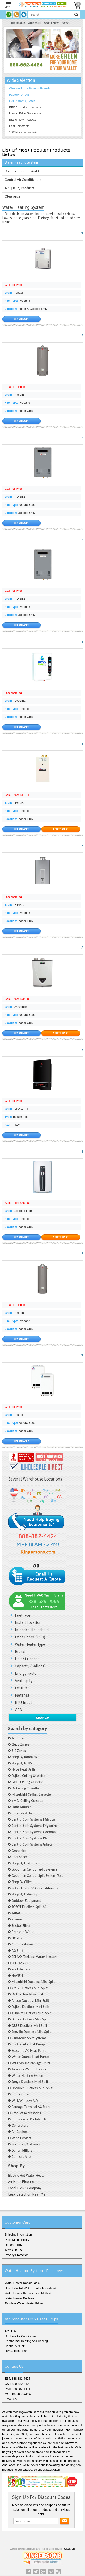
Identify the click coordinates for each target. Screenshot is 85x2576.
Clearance (12, 196)
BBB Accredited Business (25, 107)
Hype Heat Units (24, 1769)
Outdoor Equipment (26, 1900)
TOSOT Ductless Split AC (29, 1907)
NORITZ (17, 1938)
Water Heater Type (30, 1644)
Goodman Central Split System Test (37, 1875)
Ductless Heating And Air (23, 171)
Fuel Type (23, 1615)
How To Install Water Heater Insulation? (30, 2288)
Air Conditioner (23, 1944)
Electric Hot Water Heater (27, 2175)
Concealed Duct (23, 1813)
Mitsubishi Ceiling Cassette (31, 1794)
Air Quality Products (19, 188)
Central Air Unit (14, 2346)
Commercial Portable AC (29, 2119)
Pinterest (51, 2571)
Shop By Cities (22, 1882)
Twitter (36, 2571)
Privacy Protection (17, 2255)
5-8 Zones (19, 1751)
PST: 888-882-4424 (17, 2388)
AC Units (10, 2331)
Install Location (28, 1622)
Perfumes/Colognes (26, 2144)
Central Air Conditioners (23, 179)
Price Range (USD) (30, 1637)
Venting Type (25, 1680)
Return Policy (13, 2244)
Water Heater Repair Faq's (22, 2283)
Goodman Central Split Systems (35, 1869)
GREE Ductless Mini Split (29, 2025)
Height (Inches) (28, 1659)
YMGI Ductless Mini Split (30, 1988)
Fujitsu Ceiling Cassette (28, 1776)
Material (22, 1695)
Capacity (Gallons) (30, 1666)
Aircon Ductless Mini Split (30, 2000)
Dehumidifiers (22, 2150)
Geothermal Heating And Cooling (26, 2341)
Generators (20, 2125)
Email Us (11, 2399)
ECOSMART (20, 1963)
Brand (20, 1651)
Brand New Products (22, 119)
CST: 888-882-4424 (17, 2383)
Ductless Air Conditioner (20, 2336)
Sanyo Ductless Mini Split (30, 2081)
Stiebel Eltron (21, 1925)
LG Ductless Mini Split (27, 1994)
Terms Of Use (14, 2250)
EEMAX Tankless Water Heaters (34, 1957)
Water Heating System (21, 162)
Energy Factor (26, 1673)
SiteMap (69, 2548)
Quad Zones (20, 1744)
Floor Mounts (22, 1807)
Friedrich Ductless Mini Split (32, 2088)
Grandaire (19, 1850)
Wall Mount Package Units (31, 2063)
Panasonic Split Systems (29, 2038)
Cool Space (20, 1857)
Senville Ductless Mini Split (31, 2032)
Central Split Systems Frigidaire (34, 1825)
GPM (19, 1709)
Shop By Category (24, 1894)
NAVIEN (17, 1975)
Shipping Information (18, 2234)
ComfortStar (20, 2094)
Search (42, 1717)
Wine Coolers (21, 2138)
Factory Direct (19, 94)
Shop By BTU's (22, 1763)
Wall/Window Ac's (25, 2100)
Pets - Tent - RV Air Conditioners (35, 1888)
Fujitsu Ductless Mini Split (30, 2007)
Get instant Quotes (22, 101)
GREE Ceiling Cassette (27, 1782)
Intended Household (32, 1629)
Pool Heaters (21, 1969)
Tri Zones (18, 1738)
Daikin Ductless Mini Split (30, 2019)
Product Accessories (26, 2113)
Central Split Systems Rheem (32, 1838)
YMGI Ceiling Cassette (28, 1800)
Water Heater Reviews (19, 2298)
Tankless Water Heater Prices (24, 2303)
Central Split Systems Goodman (35, 1832)
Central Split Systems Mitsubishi (35, 1819)
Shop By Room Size (25, 1757)
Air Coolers (20, 2131)
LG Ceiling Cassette (25, 1788)
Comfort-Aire (21, 2156)
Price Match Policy (17, 2239)
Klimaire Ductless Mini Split (31, 2013)
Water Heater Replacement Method (28, 2293)
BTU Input (23, 1702)
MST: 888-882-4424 (18, 2394)
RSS (58, 2571)
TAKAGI (17, 1913)
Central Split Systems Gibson (32, 1844)
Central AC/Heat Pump (28, 2044)
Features (22, 1688)
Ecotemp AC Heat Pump (29, 2050)
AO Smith (18, 1950)
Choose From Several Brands (29, 88)
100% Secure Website (23, 132)
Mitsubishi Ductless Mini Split (33, 1982)
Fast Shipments (19, 126)
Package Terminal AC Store (31, 2106)
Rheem (17, 1919)
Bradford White (23, 1932)
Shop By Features (24, 1863)
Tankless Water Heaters (29, 2069)
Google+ (43, 2571)
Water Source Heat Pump (30, 2056)
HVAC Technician (16, 2350)
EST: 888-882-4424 (17, 2378)
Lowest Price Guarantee (25, 113)
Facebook (28, 2571)
